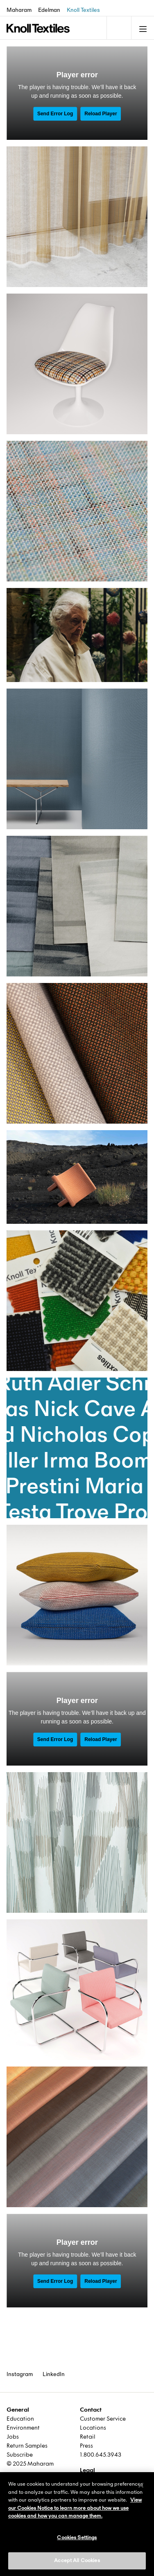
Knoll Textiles (83, 10)
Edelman (49, 10)
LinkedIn (54, 2374)
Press (86, 2446)
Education (20, 2419)
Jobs (13, 2437)
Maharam (19, 10)
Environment (23, 2428)
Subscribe (20, 2455)
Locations (93, 2428)
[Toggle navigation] (117, 27)
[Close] (141, 2485)
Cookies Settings (77, 2537)
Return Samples (27, 2446)
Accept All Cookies (77, 2560)
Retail (87, 2437)
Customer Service (103, 2419)
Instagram (20, 2374)
